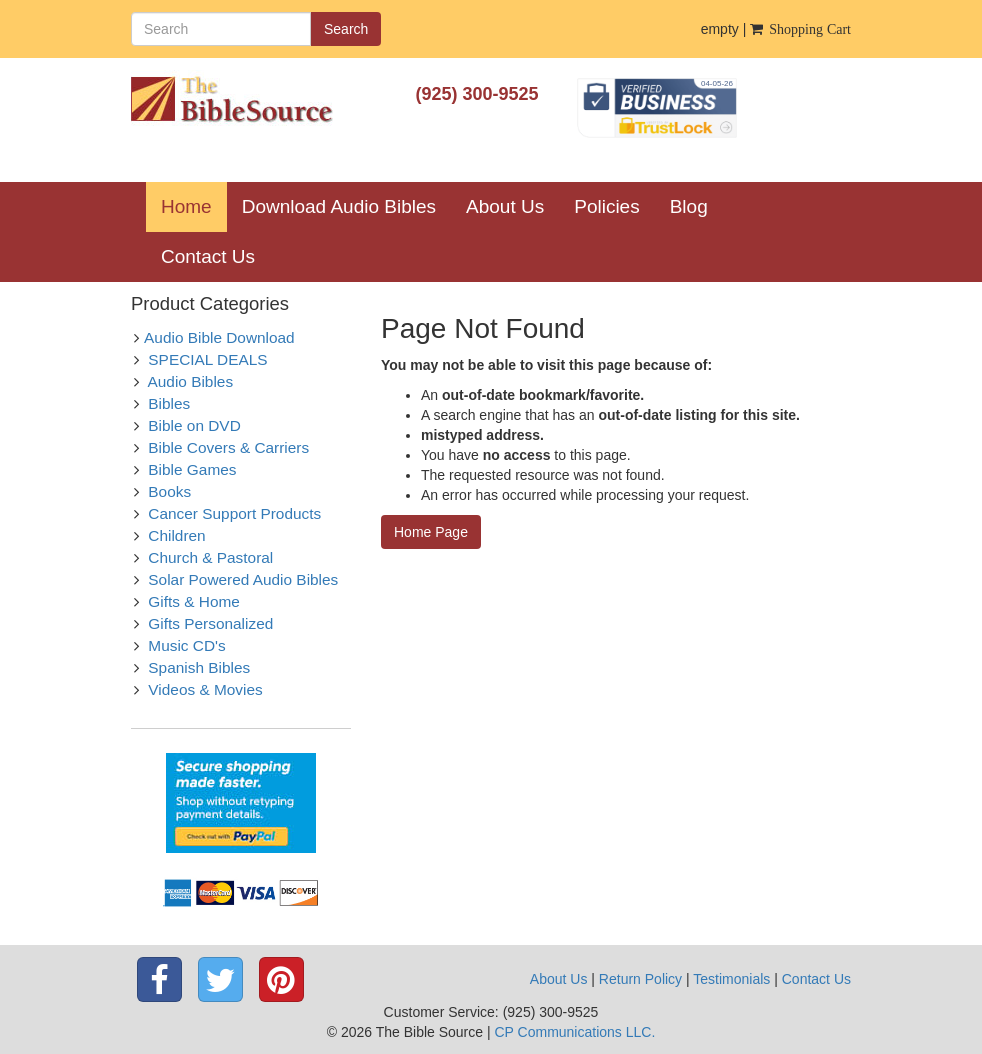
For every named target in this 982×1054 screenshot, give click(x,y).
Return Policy (640, 979)
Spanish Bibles (199, 667)
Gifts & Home (194, 601)
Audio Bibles (191, 381)
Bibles (169, 403)
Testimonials (731, 979)
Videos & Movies (205, 689)
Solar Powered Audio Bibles (243, 579)
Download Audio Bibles (339, 206)
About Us (505, 206)
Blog (689, 206)
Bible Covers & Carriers (228, 447)
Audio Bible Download (219, 337)
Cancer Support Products (234, 513)
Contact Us (208, 256)
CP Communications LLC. (574, 1032)
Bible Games (192, 469)
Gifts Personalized (210, 623)
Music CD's (186, 645)
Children (176, 535)
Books (169, 491)
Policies (606, 206)
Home (194, 206)
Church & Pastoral (210, 557)
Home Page (431, 532)
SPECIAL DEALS (207, 359)
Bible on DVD (194, 425)
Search (346, 29)
